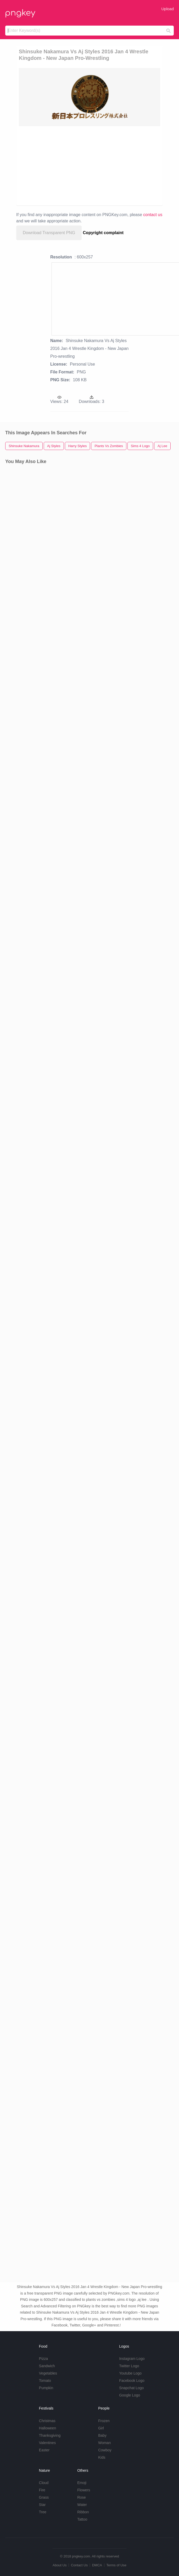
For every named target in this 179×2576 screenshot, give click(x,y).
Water (82, 2505)
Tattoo (82, 2519)
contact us (152, 214)
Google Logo (129, 2395)
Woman (104, 2443)
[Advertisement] (97, 165)
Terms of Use (116, 2565)
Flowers (83, 2490)
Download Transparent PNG (49, 232)
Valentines (47, 2443)
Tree (42, 2512)
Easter (44, 2450)
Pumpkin (46, 2388)
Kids (101, 2457)
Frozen (104, 2421)
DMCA (97, 2565)
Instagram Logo (131, 2358)
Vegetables (48, 2373)
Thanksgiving (50, 2435)
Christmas (47, 2421)
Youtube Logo (130, 2373)
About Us (59, 2565)
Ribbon (83, 2512)
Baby (102, 2435)
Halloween (47, 2428)
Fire (42, 2490)
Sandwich (47, 2366)
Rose (81, 2497)
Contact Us (79, 2565)
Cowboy (104, 2450)
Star (42, 2505)
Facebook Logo (131, 2380)
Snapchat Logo (131, 2388)
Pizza (43, 2358)
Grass (44, 2497)
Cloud (44, 2483)
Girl (101, 2428)
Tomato (45, 2380)
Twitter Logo (129, 2366)
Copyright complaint (103, 232)
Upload (167, 9)
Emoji (81, 2483)
